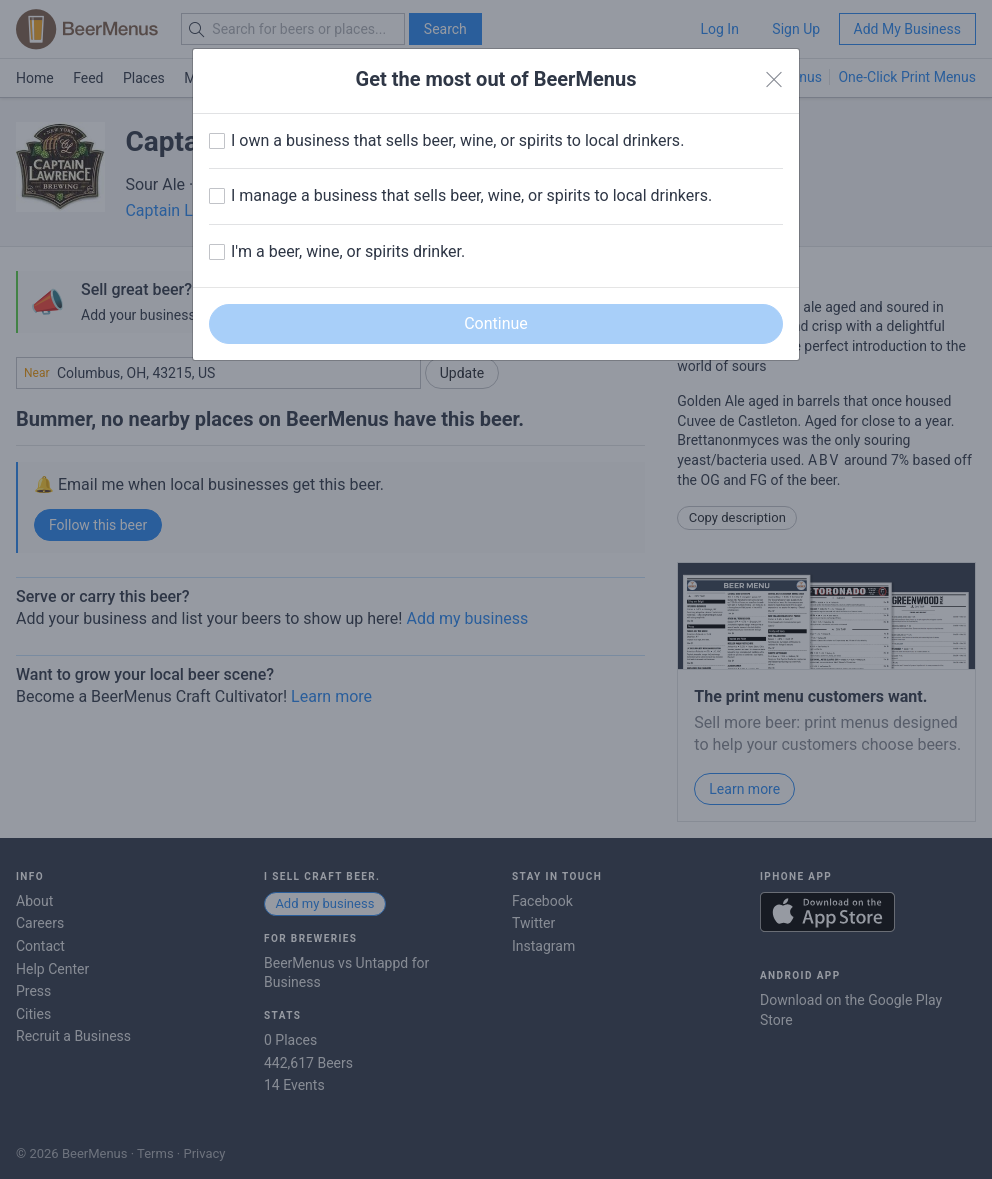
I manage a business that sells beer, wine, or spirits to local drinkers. (471, 195)
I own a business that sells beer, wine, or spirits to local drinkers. (457, 140)
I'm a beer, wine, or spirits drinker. (348, 251)
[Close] (774, 80)
